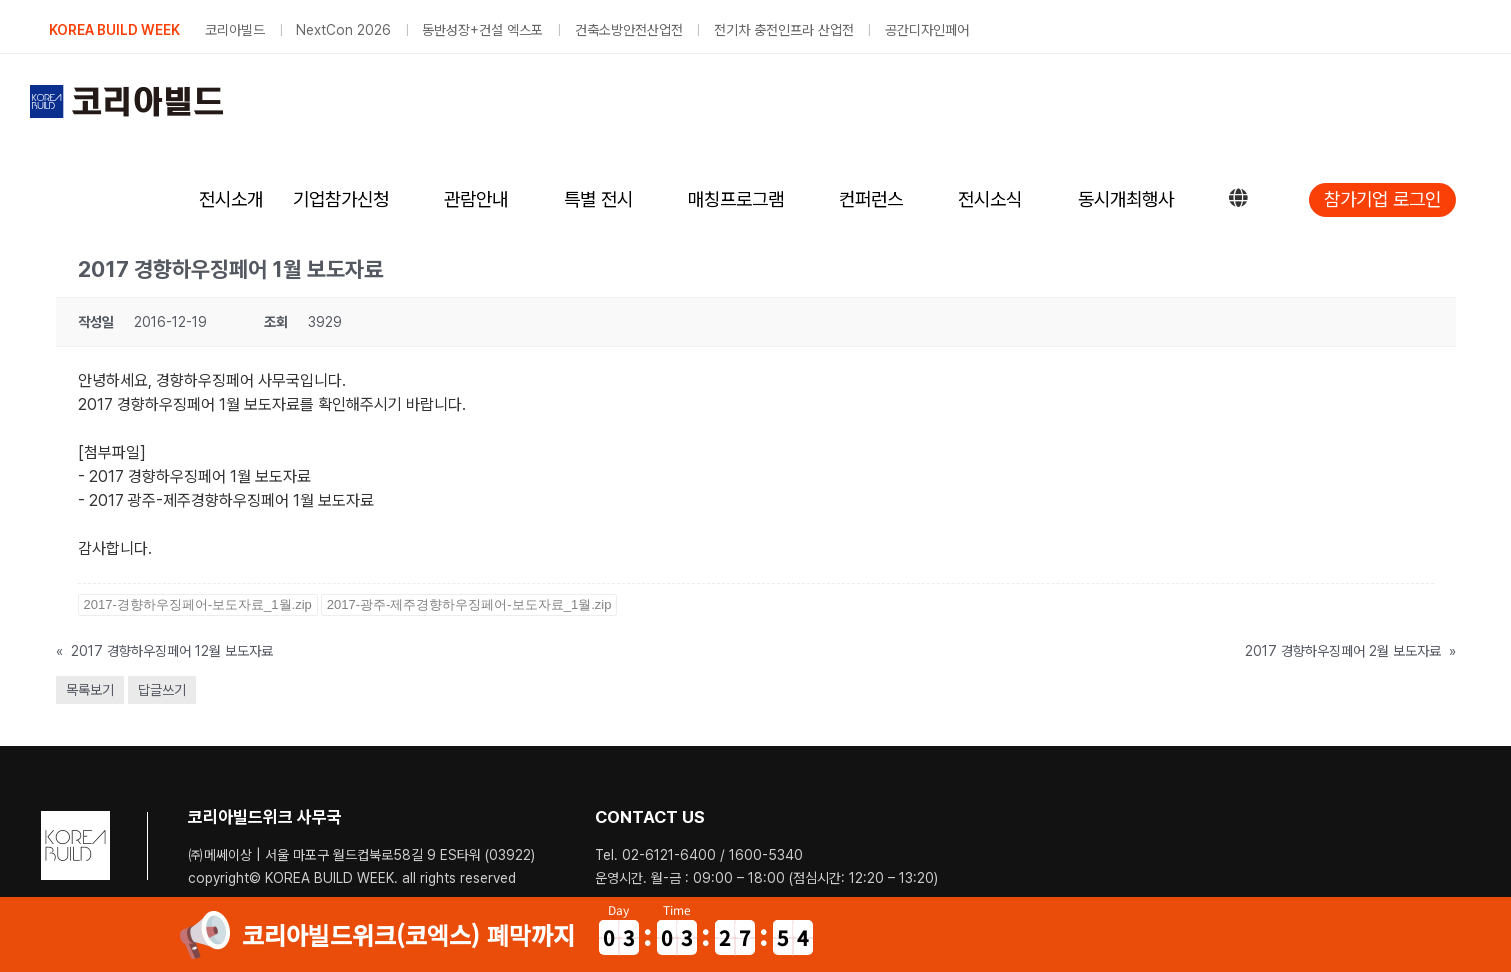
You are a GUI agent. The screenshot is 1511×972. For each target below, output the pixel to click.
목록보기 (90, 690)
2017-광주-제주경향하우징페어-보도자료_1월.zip (469, 604)
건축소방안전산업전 (629, 30)
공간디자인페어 (927, 30)
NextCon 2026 (343, 30)
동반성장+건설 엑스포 (482, 30)
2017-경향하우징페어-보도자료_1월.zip (198, 604)
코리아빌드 (235, 30)
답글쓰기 (162, 690)
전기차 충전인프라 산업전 (784, 30)
